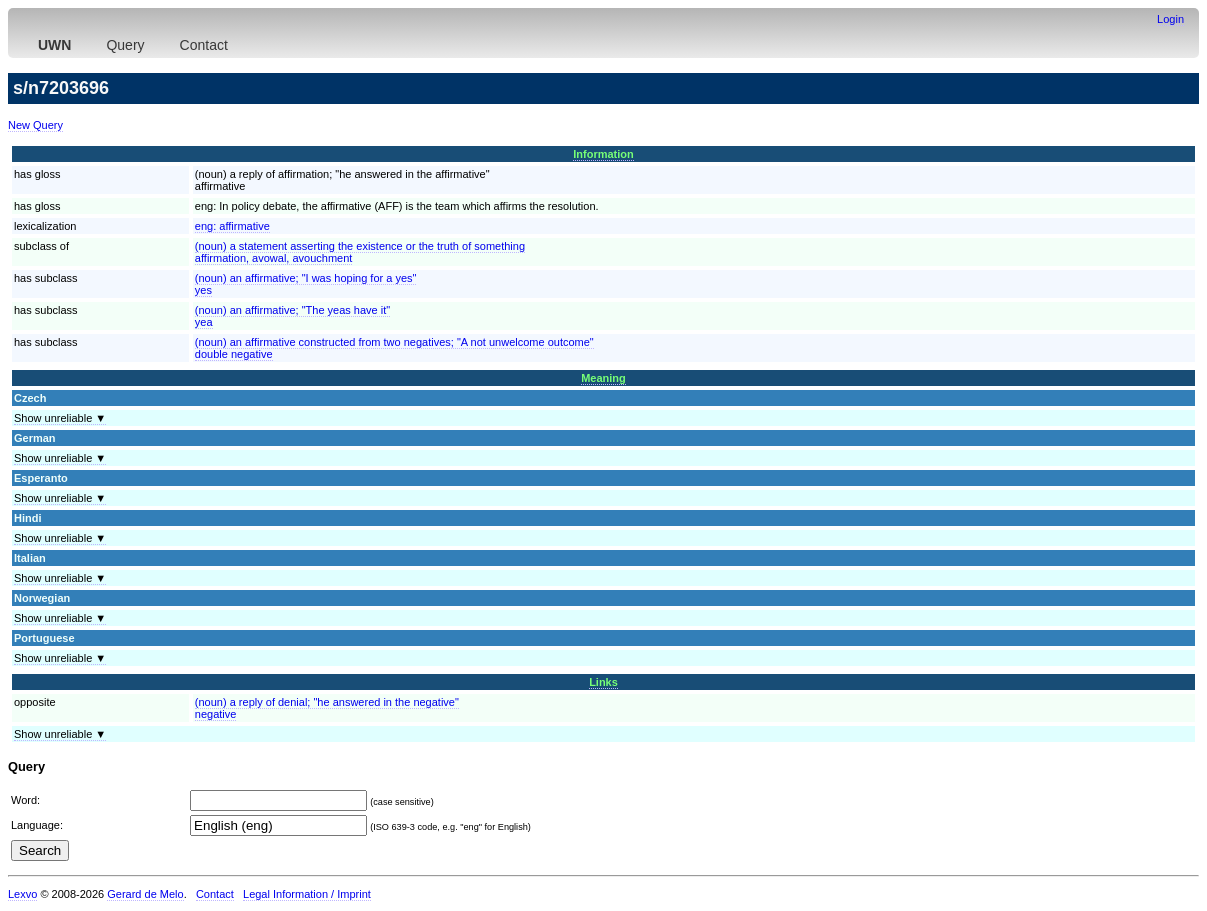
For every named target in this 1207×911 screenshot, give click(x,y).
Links (603, 682)
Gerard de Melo (145, 894)
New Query (35, 125)
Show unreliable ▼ (60, 418)
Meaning (603, 378)
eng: (232, 226)
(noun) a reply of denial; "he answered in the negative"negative (327, 708)
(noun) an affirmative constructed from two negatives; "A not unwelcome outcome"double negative (394, 348)
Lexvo (22, 894)
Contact (204, 45)
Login (1170, 19)
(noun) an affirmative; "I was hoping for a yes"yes (306, 284)
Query (125, 45)
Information (603, 154)
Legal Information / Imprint (307, 894)
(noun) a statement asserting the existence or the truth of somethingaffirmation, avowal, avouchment (360, 252)
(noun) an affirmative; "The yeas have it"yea (292, 316)
